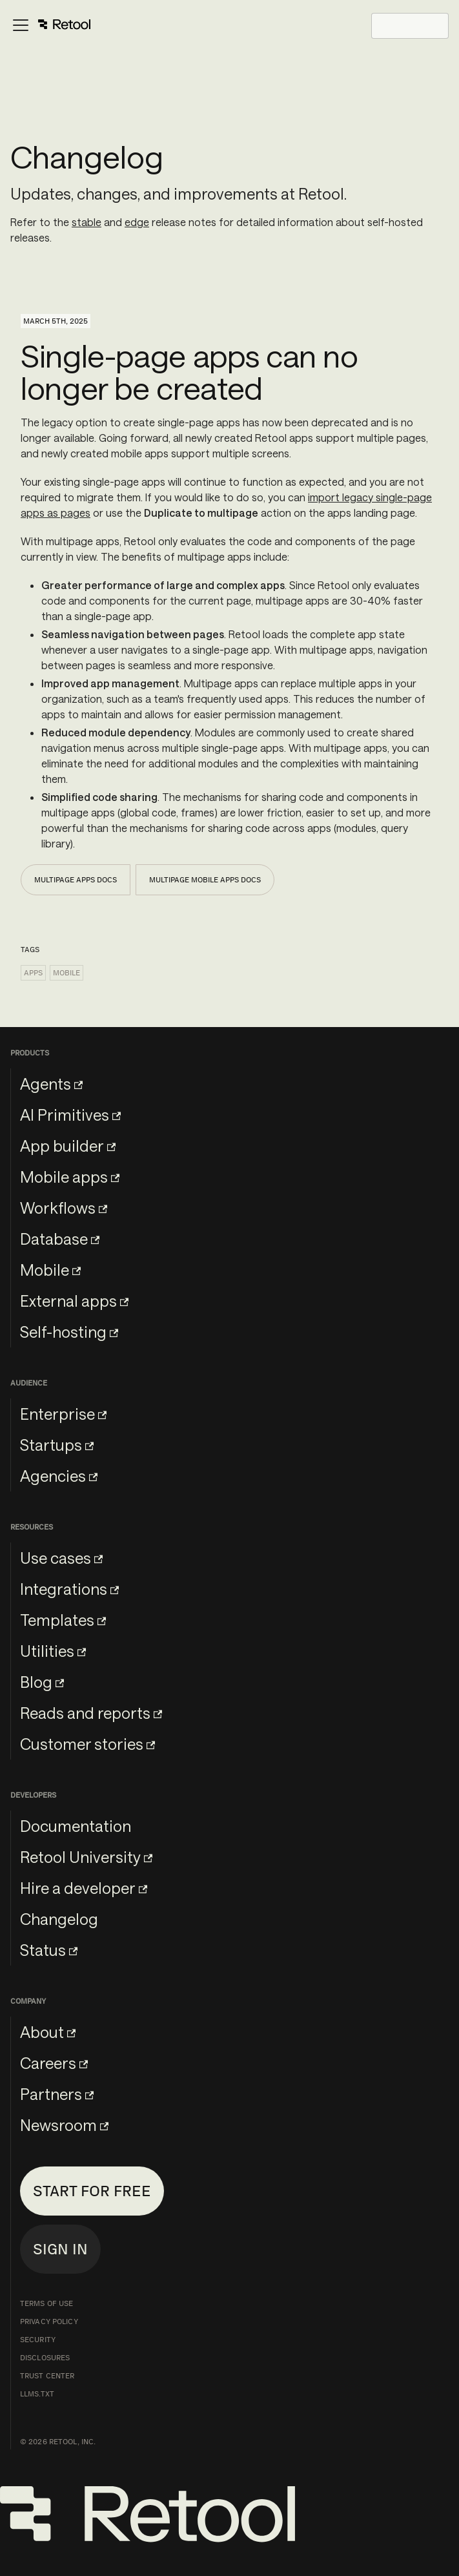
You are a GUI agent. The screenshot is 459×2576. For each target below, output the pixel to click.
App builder (68, 1145)
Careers (54, 2062)
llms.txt (37, 2394)
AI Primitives (70, 1114)
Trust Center (47, 2376)
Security (38, 2339)
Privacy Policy (49, 2321)
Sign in (60, 2248)
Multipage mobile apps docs (205, 879)
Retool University (86, 1856)
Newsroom (64, 2124)
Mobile (66, 972)
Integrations (69, 1588)
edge (137, 222)
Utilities (53, 1650)
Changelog (59, 1918)
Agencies (58, 1475)
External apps (74, 1300)
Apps (33, 972)
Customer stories (87, 1743)
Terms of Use (46, 2303)
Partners (57, 2093)
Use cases (61, 1557)
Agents (51, 1083)
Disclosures (45, 2358)
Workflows (63, 1207)
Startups (57, 1444)
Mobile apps (69, 1176)
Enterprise (63, 1413)
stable (86, 222)
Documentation (75, 1825)
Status (48, 1949)
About (48, 2031)
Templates (63, 1619)
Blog (42, 1681)
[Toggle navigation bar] (50, 26)
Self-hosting (69, 1331)
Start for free (92, 2190)
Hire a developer (83, 1887)
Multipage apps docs (75, 879)
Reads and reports (91, 1712)
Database (59, 1238)
